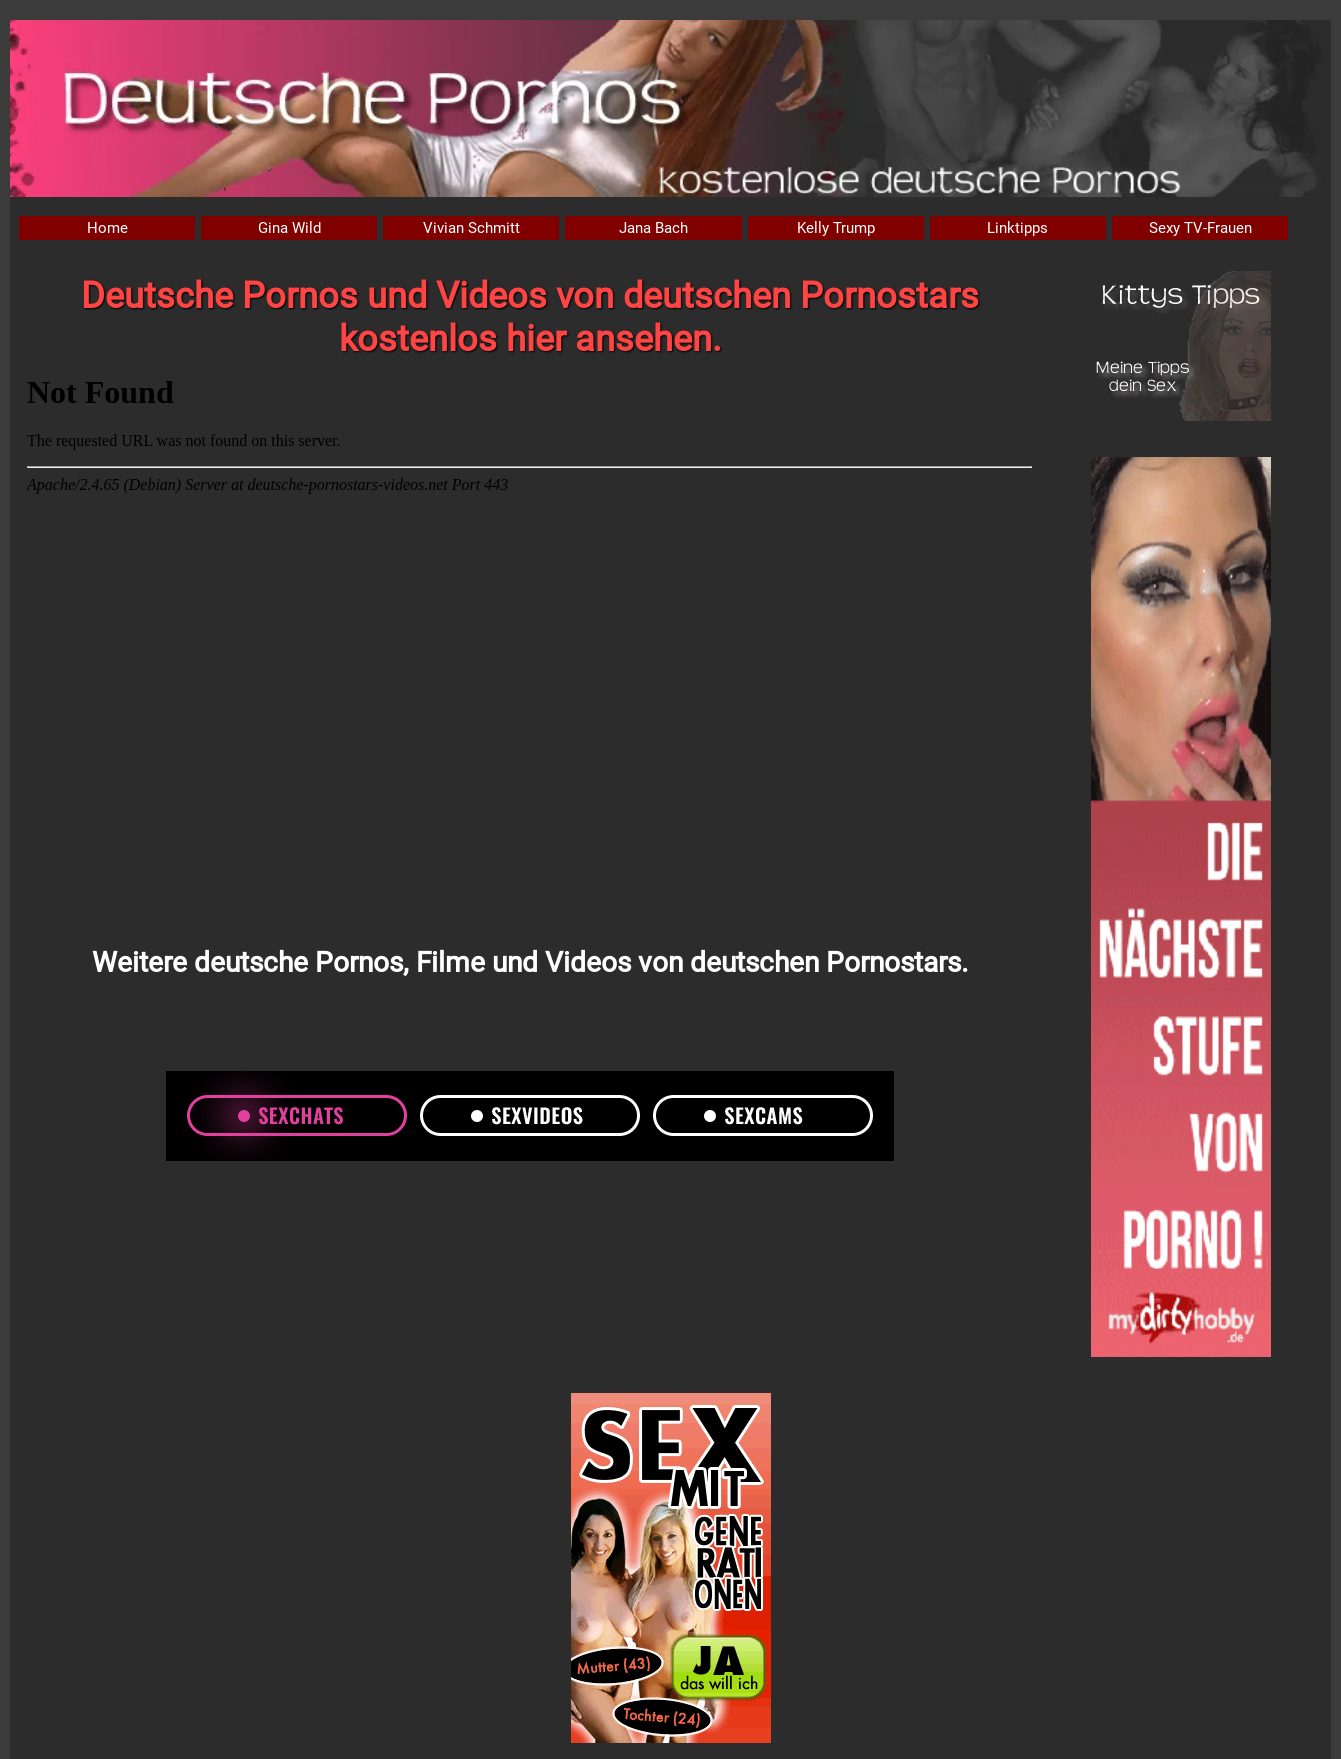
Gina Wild (289, 228)
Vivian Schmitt (471, 228)
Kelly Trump (836, 228)
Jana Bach (653, 228)
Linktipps (1017, 228)
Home (107, 228)
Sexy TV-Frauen (1200, 228)
